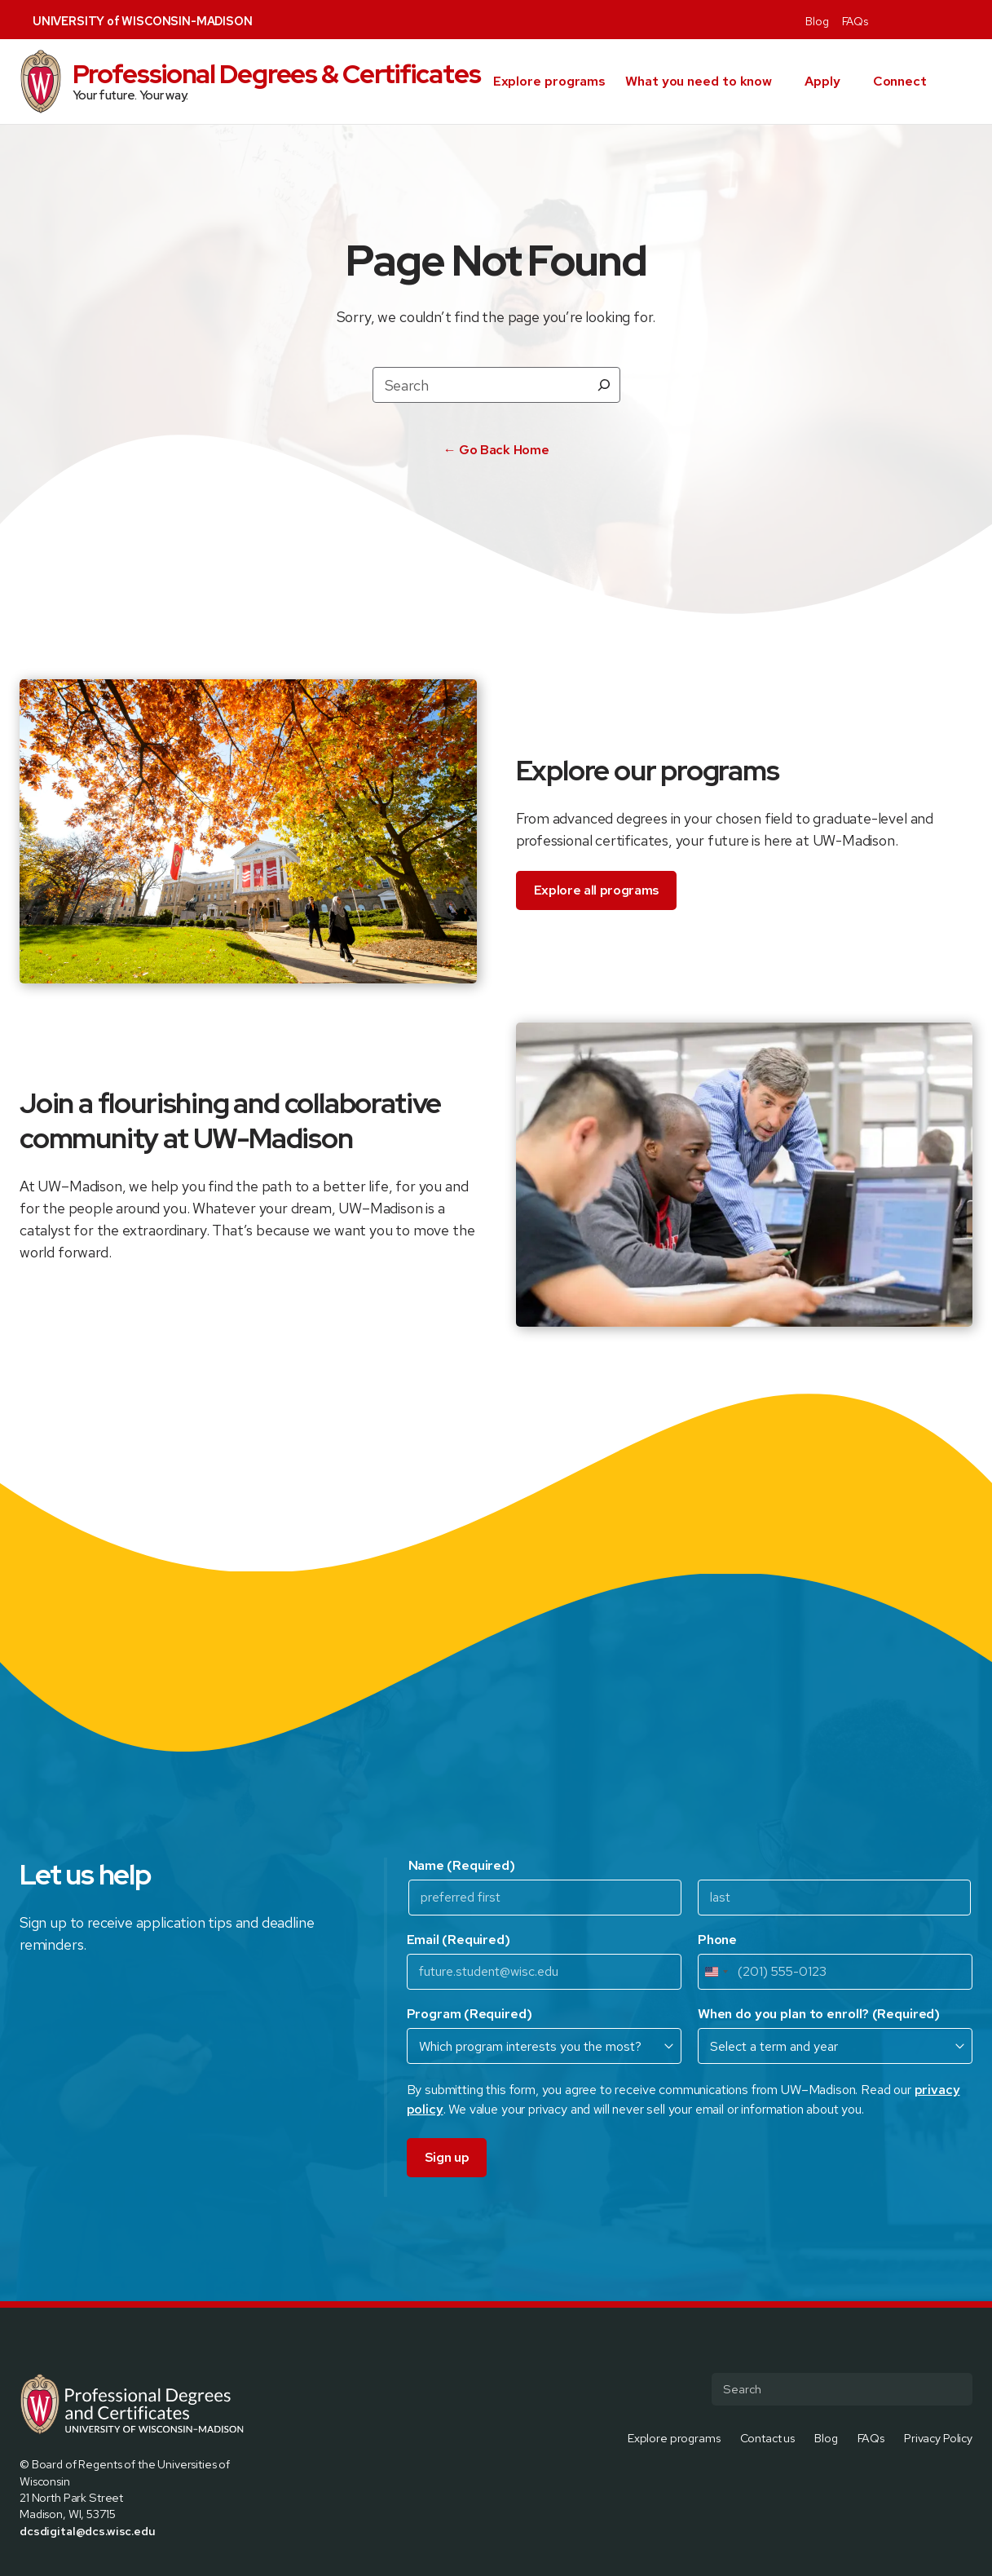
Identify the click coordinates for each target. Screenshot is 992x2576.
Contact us (768, 2437)
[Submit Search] (953, 2389)
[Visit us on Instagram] (926, 19)
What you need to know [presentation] (698, 81)
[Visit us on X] (907, 19)
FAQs (855, 21)
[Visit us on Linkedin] (946, 19)
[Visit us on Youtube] (965, 19)
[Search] (604, 385)
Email (458, 1939)
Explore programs (549, 81)
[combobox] (716, 1972)
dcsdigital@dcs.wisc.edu (88, 2530)
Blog (816, 21)
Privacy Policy (938, 2437)
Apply (822, 81)
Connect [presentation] (900, 81)
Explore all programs (596, 890)
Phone (717, 1939)
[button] (965, 81)
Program (469, 2013)
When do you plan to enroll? (819, 2013)
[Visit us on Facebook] (887, 19)
